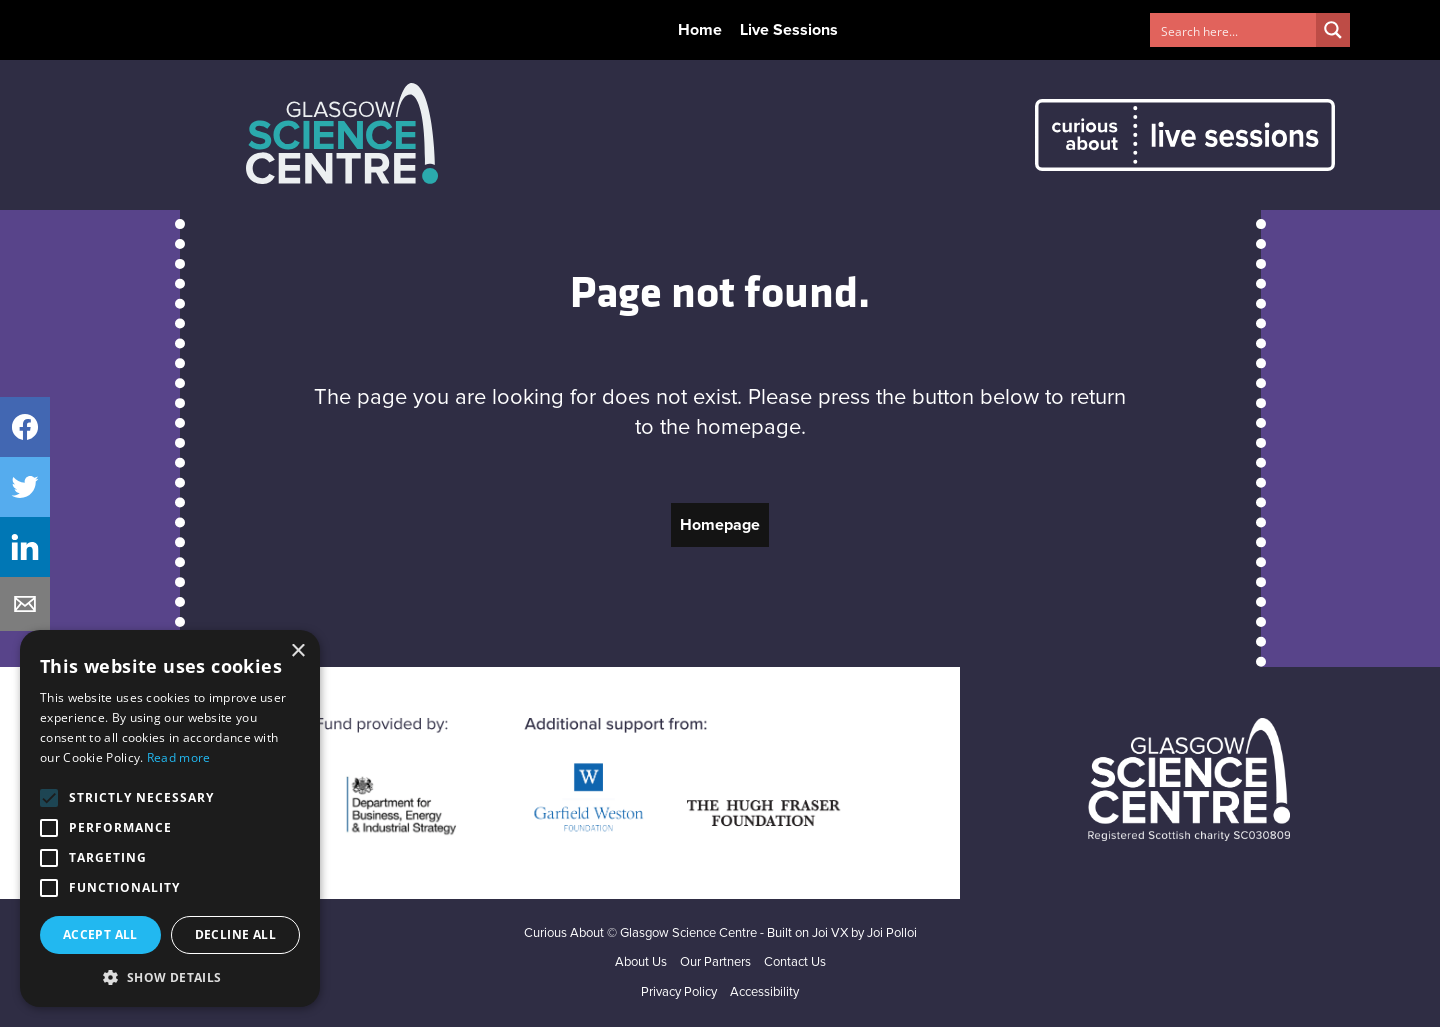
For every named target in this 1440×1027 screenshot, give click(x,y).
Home (700, 30)
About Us (641, 962)
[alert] (170, 818)
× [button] (297, 651)
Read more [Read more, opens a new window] (179, 757)
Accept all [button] (100, 934)
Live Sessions (789, 30)
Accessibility (764, 992)
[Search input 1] (1234, 30)
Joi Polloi (892, 933)
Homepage (720, 525)
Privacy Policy (679, 992)
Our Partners (715, 962)
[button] (170, 977)
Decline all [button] (235, 934)
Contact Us (795, 962)
